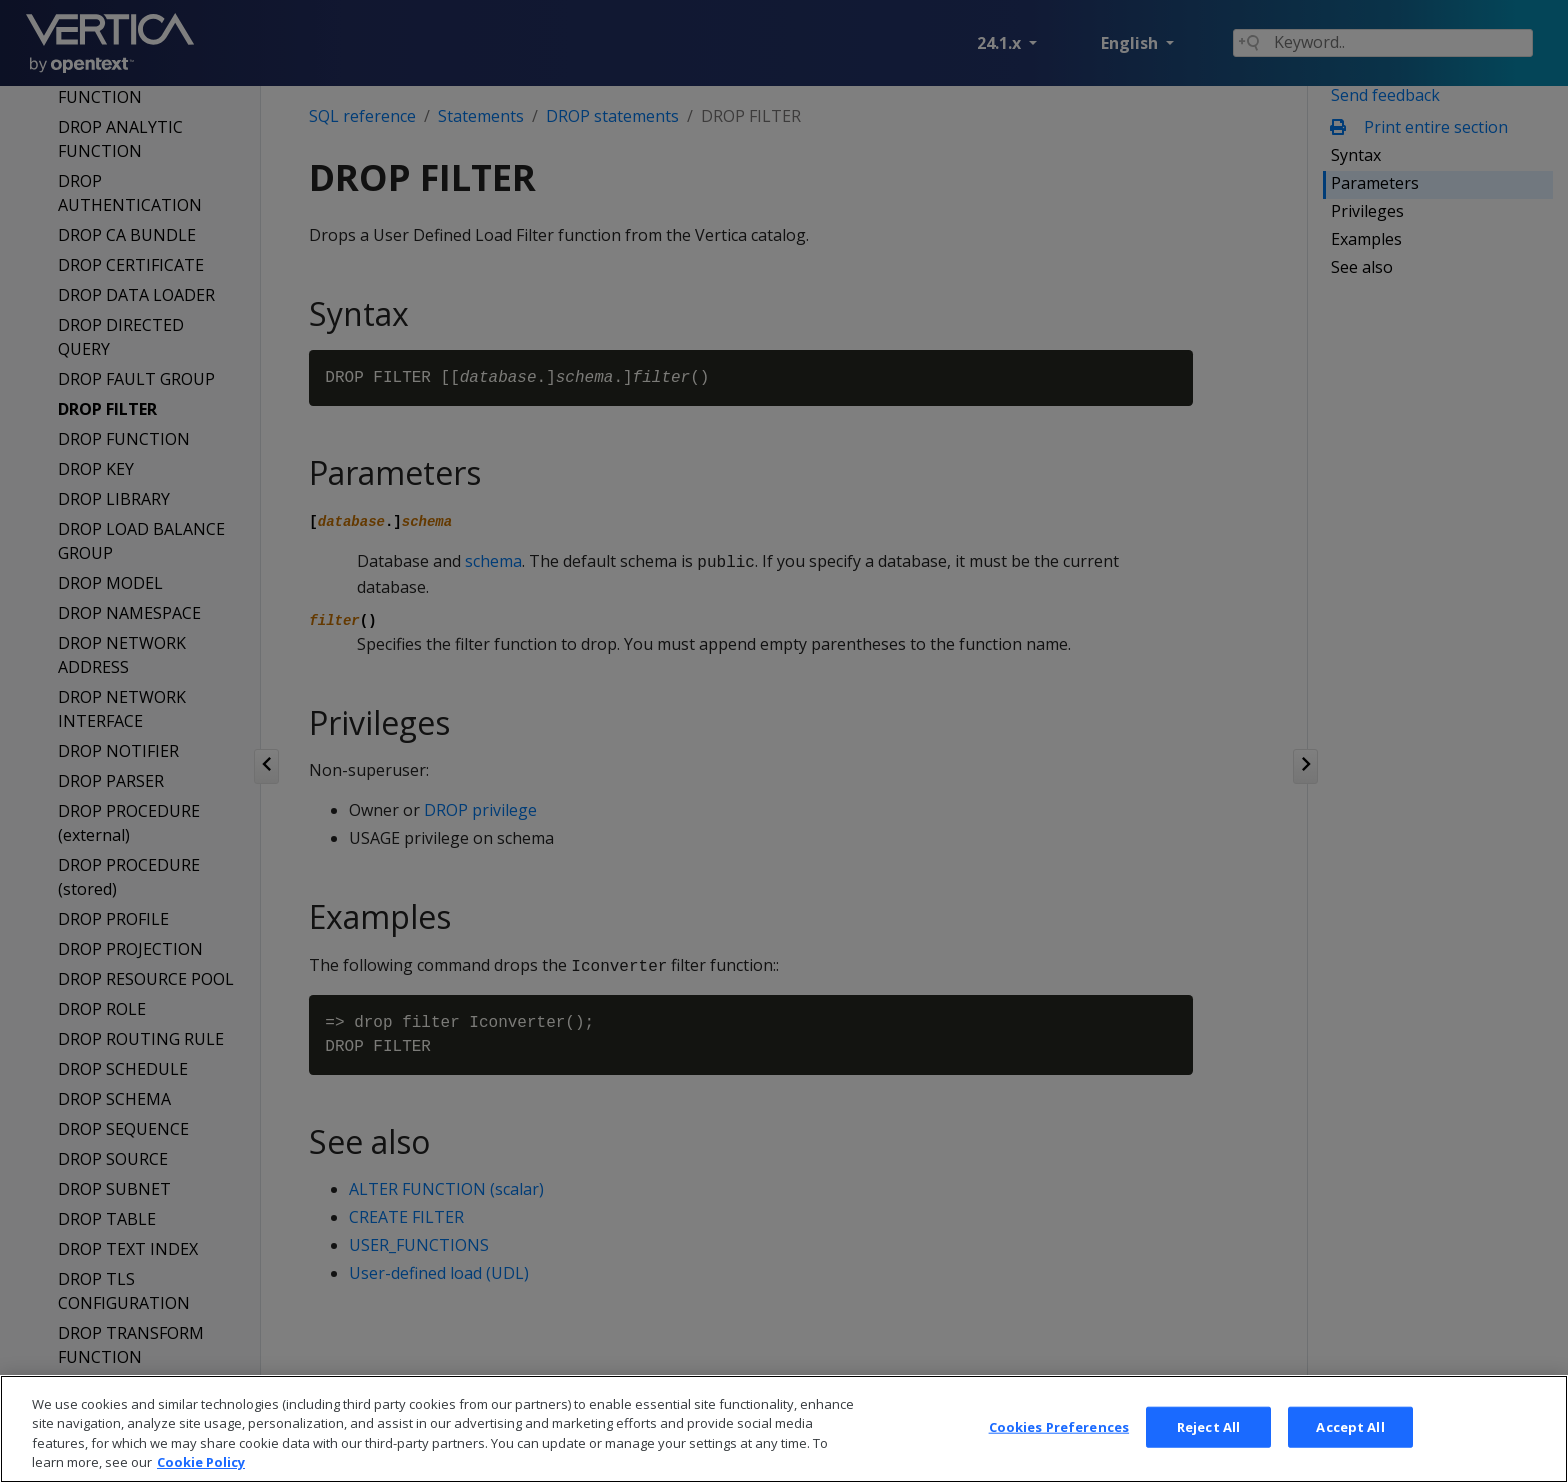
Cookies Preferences (1059, 1454)
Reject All (1208, 1454)
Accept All (1350, 1454)
